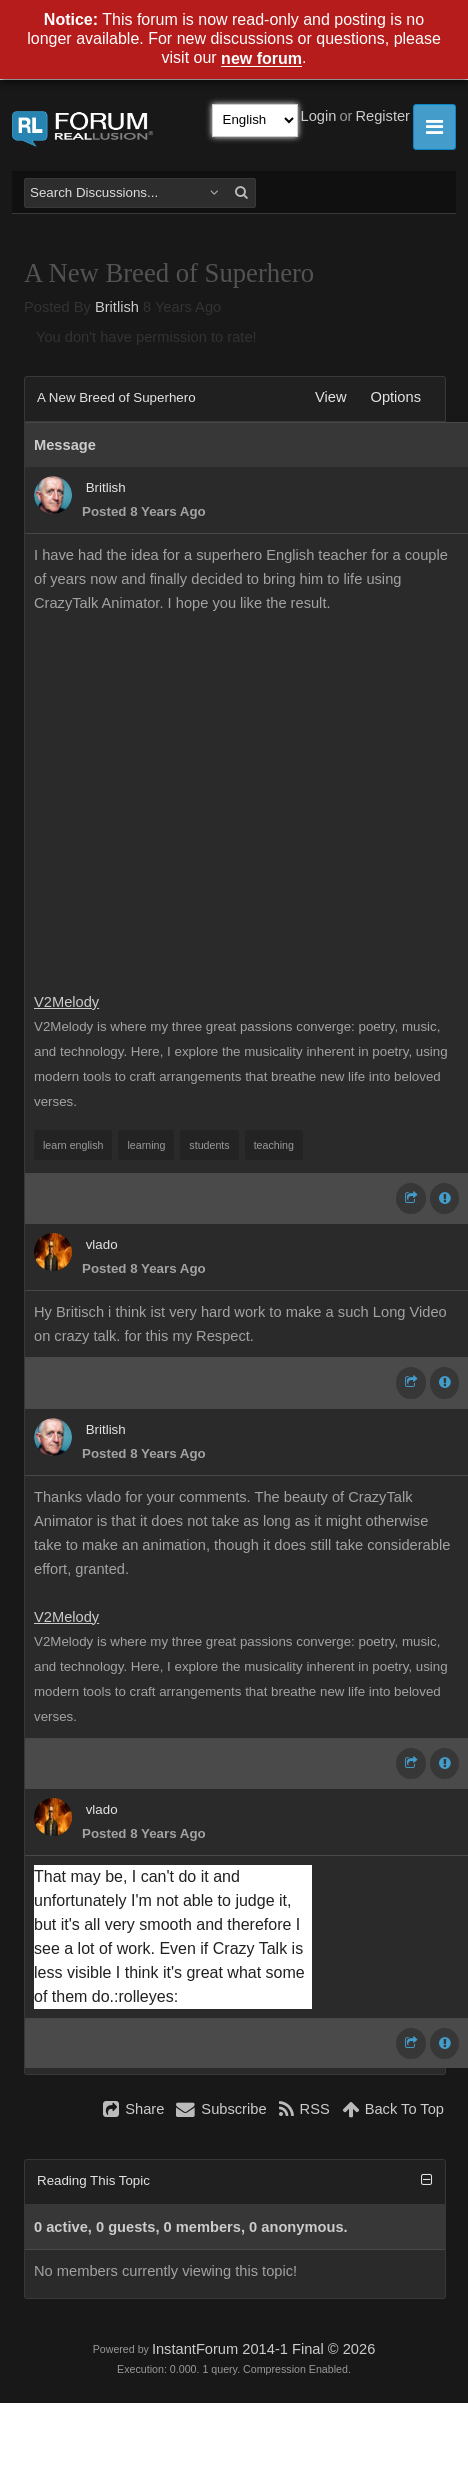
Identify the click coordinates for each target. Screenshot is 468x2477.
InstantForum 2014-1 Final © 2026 (263, 2349)
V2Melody (66, 1002)
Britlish (117, 307)
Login (319, 116)
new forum (261, 59)
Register (382, 116)
